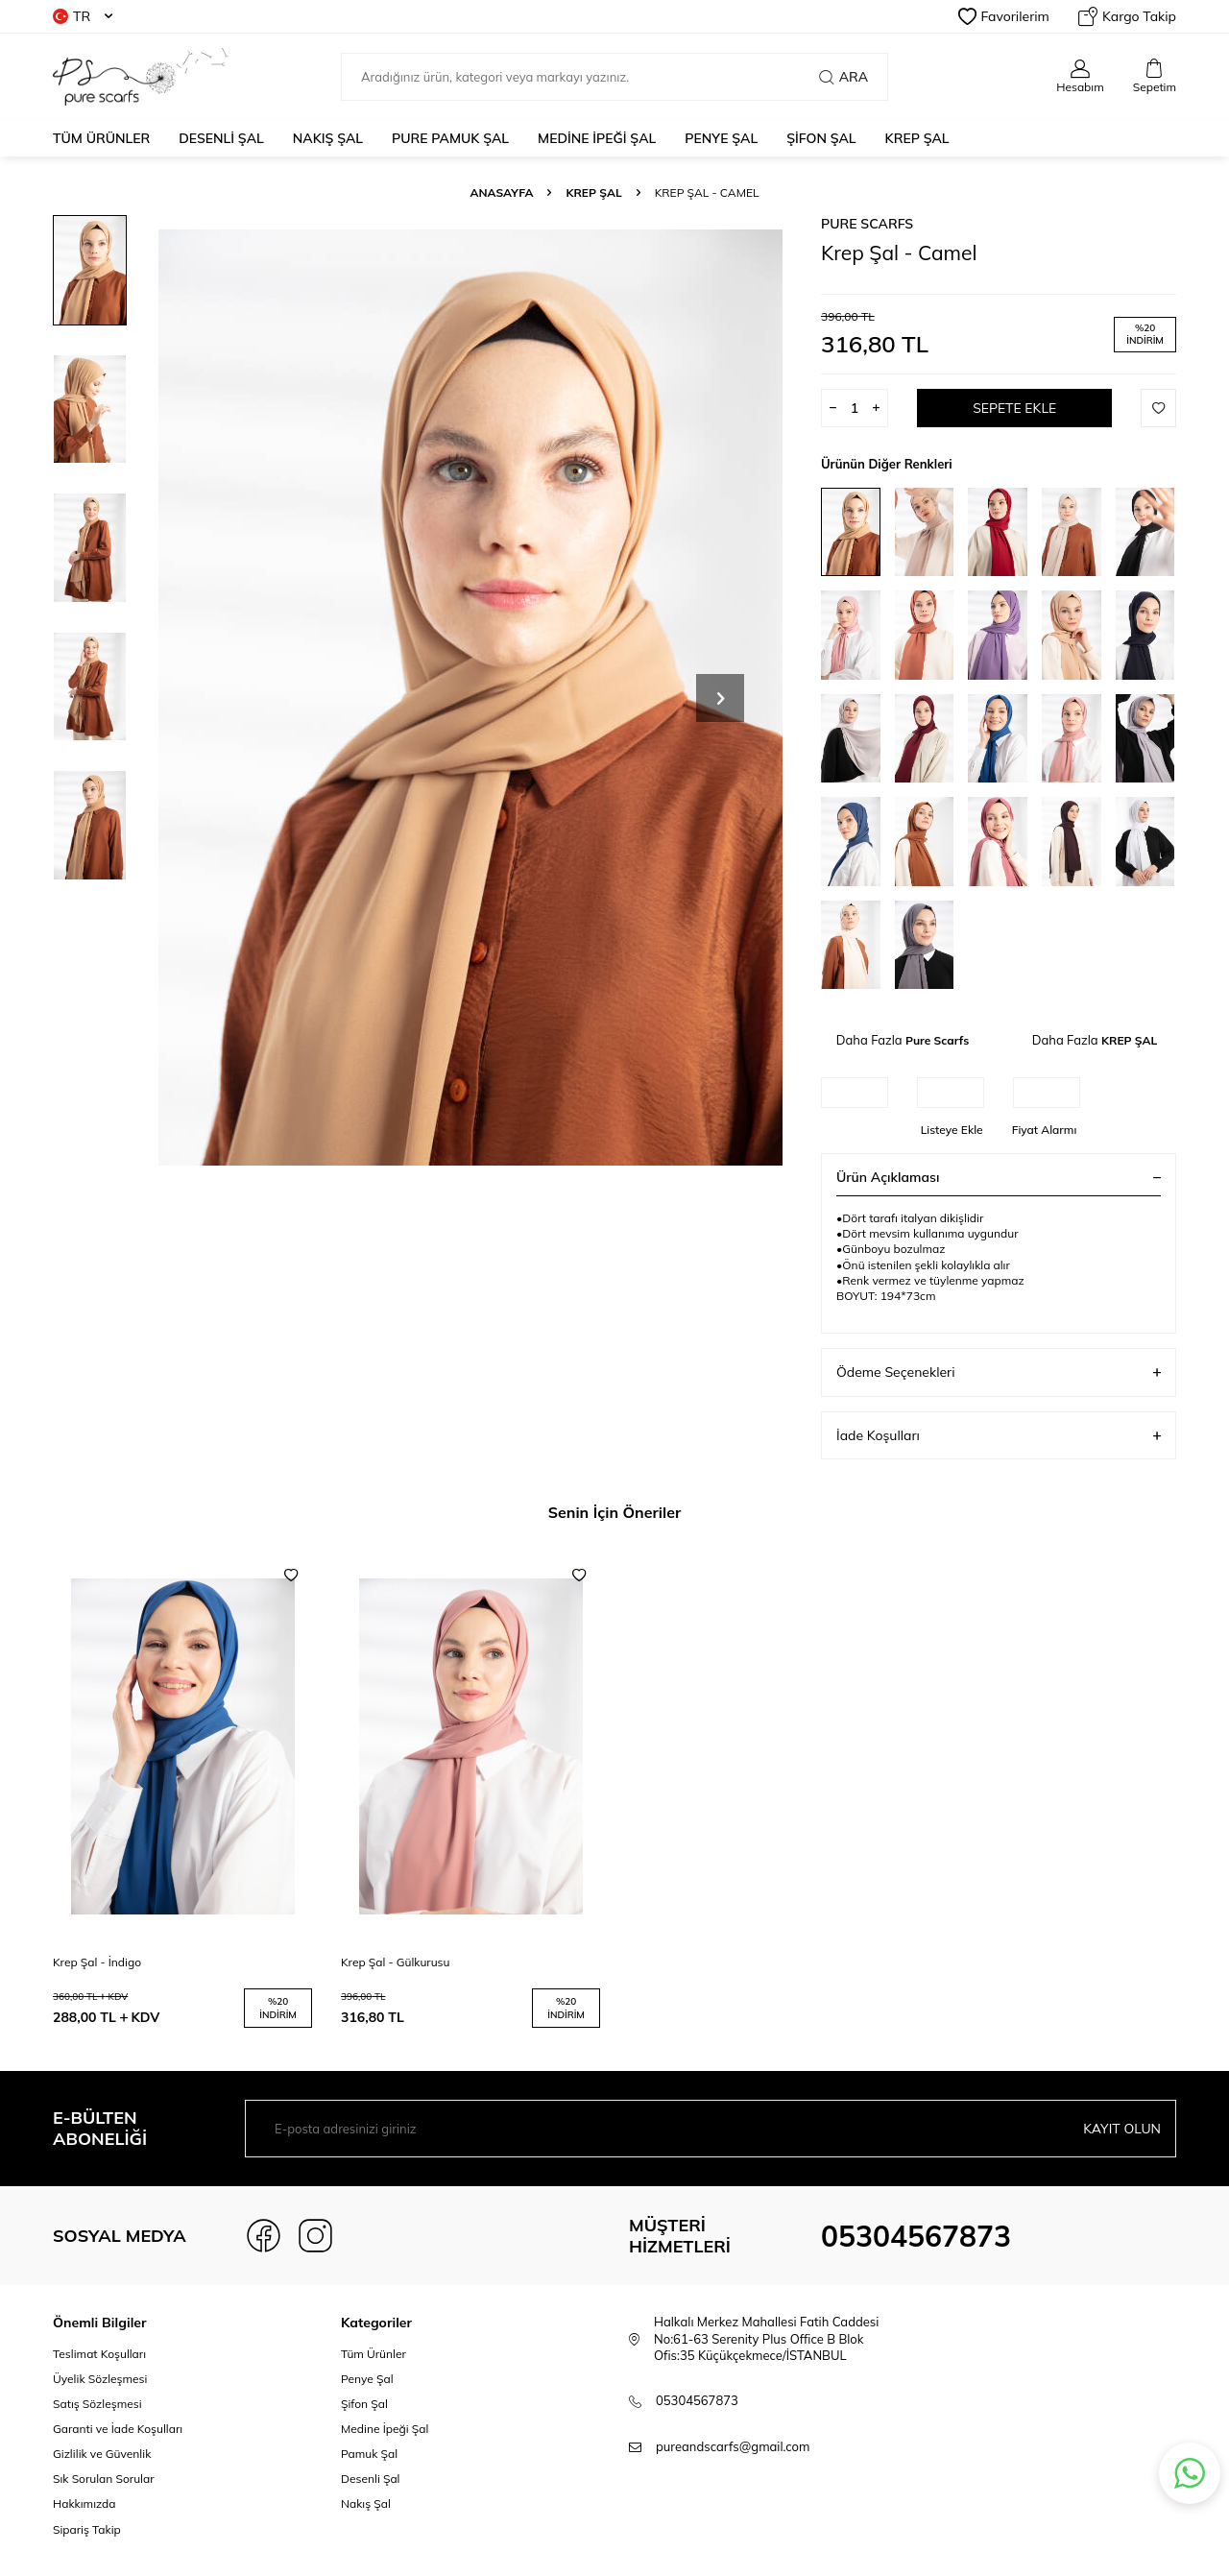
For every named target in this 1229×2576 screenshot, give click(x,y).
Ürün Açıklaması (998, 1177)
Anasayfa (501, 192)
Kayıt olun (1122, 2128)
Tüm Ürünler (101, 138)
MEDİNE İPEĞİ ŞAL (597, 138)
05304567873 (916, 2236)
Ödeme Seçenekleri (998, 1372)
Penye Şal (367, 2378)
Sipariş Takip (87, 2529)
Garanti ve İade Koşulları (117, 2428)
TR (82, 16)
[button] (720, 698)
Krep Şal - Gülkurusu (395, 1962)
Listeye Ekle (952, 1129)
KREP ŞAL (917, 138)
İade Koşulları (998, 1436)
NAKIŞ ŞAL (328, 138)
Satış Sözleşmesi (97, 2403)
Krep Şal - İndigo (97, 1962)
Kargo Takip (1127, 16)
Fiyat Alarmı (1044, 1129)
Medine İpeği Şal (384, 2428)
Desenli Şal (370, 2478)
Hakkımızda (84, 2503)
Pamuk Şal (369, 2453)
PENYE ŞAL (721, 138)
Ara (843, 76)
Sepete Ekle (1014, 408)
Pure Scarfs (867, 223)
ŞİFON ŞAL (820, 138)
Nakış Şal (366, 2503)
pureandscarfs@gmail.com (732, 2446)
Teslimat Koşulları (99, 2354)
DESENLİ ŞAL (221, 138)
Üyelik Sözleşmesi (100, 2378)
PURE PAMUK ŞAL (450, 138)
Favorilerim (1003, 16)
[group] (470, 697)
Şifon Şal (364, 2403)
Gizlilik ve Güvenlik (102, 2453)
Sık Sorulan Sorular (104, 2478)
